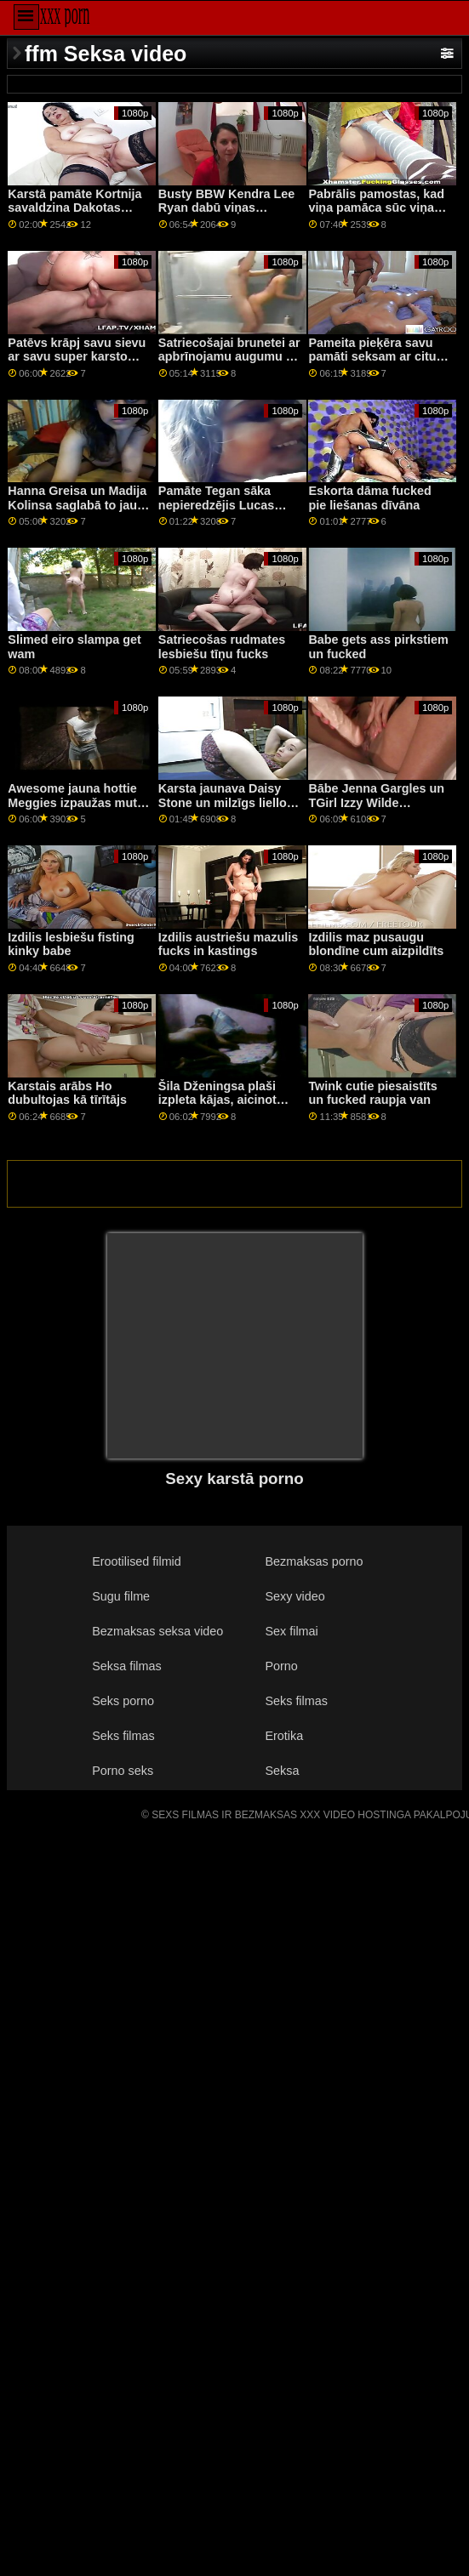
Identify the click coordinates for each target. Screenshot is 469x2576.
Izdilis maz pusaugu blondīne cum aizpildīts (375, 944)
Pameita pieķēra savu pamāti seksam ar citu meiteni (372, 357)
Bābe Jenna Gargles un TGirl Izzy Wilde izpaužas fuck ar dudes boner (376, 810)
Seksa (282, 1770)
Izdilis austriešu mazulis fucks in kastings (228, 944)
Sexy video (294, 1596)
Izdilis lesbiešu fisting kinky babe (71, 944)
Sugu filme (121, 1596)
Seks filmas (296, 1701)
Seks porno (123, 1701)
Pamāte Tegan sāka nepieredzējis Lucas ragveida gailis (216, 505)
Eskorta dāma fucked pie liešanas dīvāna (369, 498)
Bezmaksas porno (314, 1561)
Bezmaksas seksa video (157, 1631)
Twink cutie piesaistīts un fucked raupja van (372, 1093)
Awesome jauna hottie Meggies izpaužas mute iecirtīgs (76, 802)
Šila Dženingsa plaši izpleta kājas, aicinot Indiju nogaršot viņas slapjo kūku (219, 1107)
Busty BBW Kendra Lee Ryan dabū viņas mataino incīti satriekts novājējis (226, 215)
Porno (281, 1666)
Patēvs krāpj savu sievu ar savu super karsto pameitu (77, 357)
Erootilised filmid (136, 1561)
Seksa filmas (126, 1666)
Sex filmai (291, 1631)
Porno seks (122, 1770)
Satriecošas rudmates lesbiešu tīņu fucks (221, 647)
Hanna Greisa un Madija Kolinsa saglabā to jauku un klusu (79, 505)
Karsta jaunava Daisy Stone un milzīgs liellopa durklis (229, 802)
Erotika (284, 1736)
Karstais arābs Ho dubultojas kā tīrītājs (67, 1093)
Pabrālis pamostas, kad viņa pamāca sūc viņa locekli (376, 208)
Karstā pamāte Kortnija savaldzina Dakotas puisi (74, 208)
